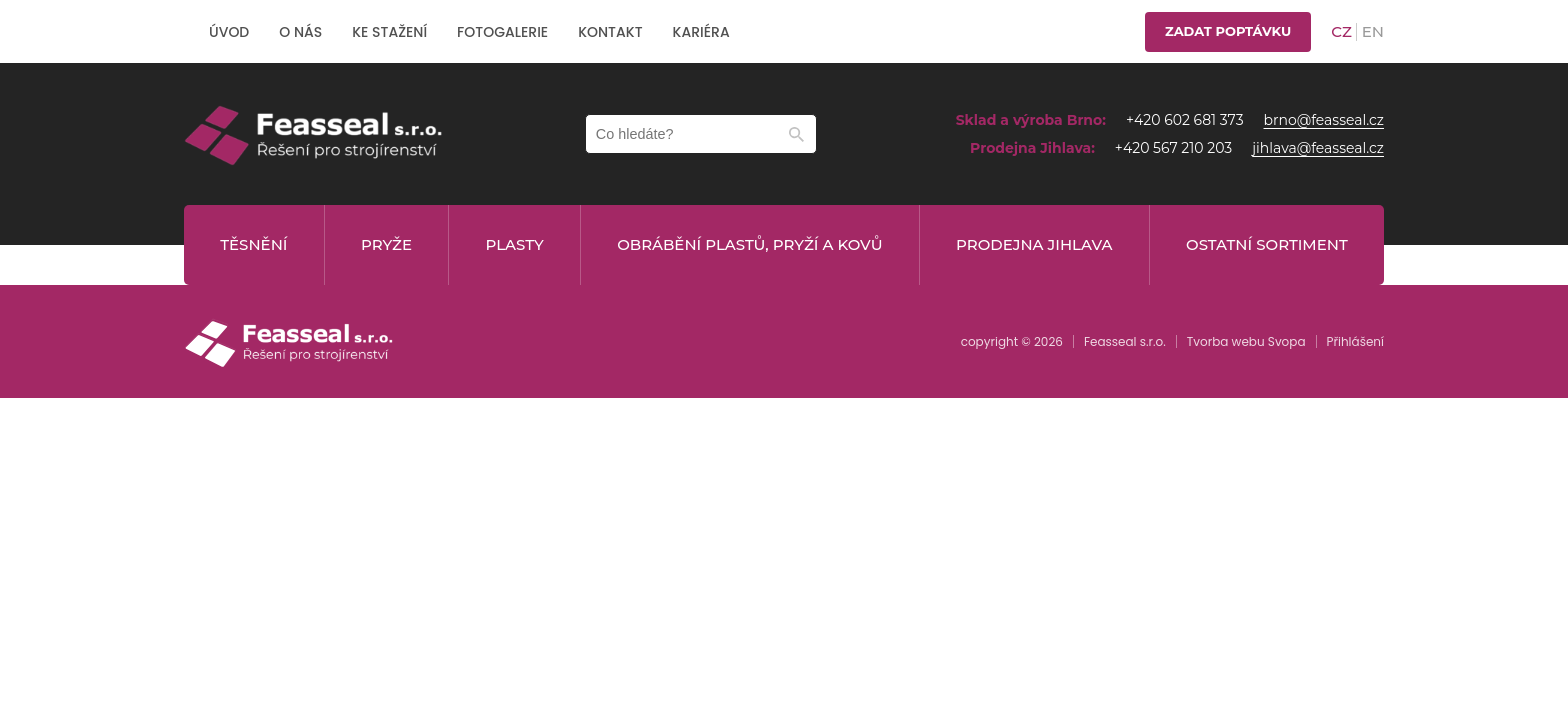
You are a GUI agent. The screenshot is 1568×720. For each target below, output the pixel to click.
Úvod (229, 32)
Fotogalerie (502, 32)
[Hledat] (796, 134)
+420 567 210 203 (1173, 148)
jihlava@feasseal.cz (1318, 148)
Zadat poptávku (1228, 31)
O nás (300, 32)
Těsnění (253, 244)
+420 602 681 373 (1185, 120)
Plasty (515, 244)
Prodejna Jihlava (1034, 244)
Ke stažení (389, 32)
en (1373, 31)
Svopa (1287, 341)
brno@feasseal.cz (1324, 120)
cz (1341, 31)
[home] (315, 134)
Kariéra (701, 32)
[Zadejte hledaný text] (701, 134)
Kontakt (610, 32)
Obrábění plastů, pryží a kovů (749, 244)
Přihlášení (1355, 341)
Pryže (386, 244)
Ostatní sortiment (1267, 244)
